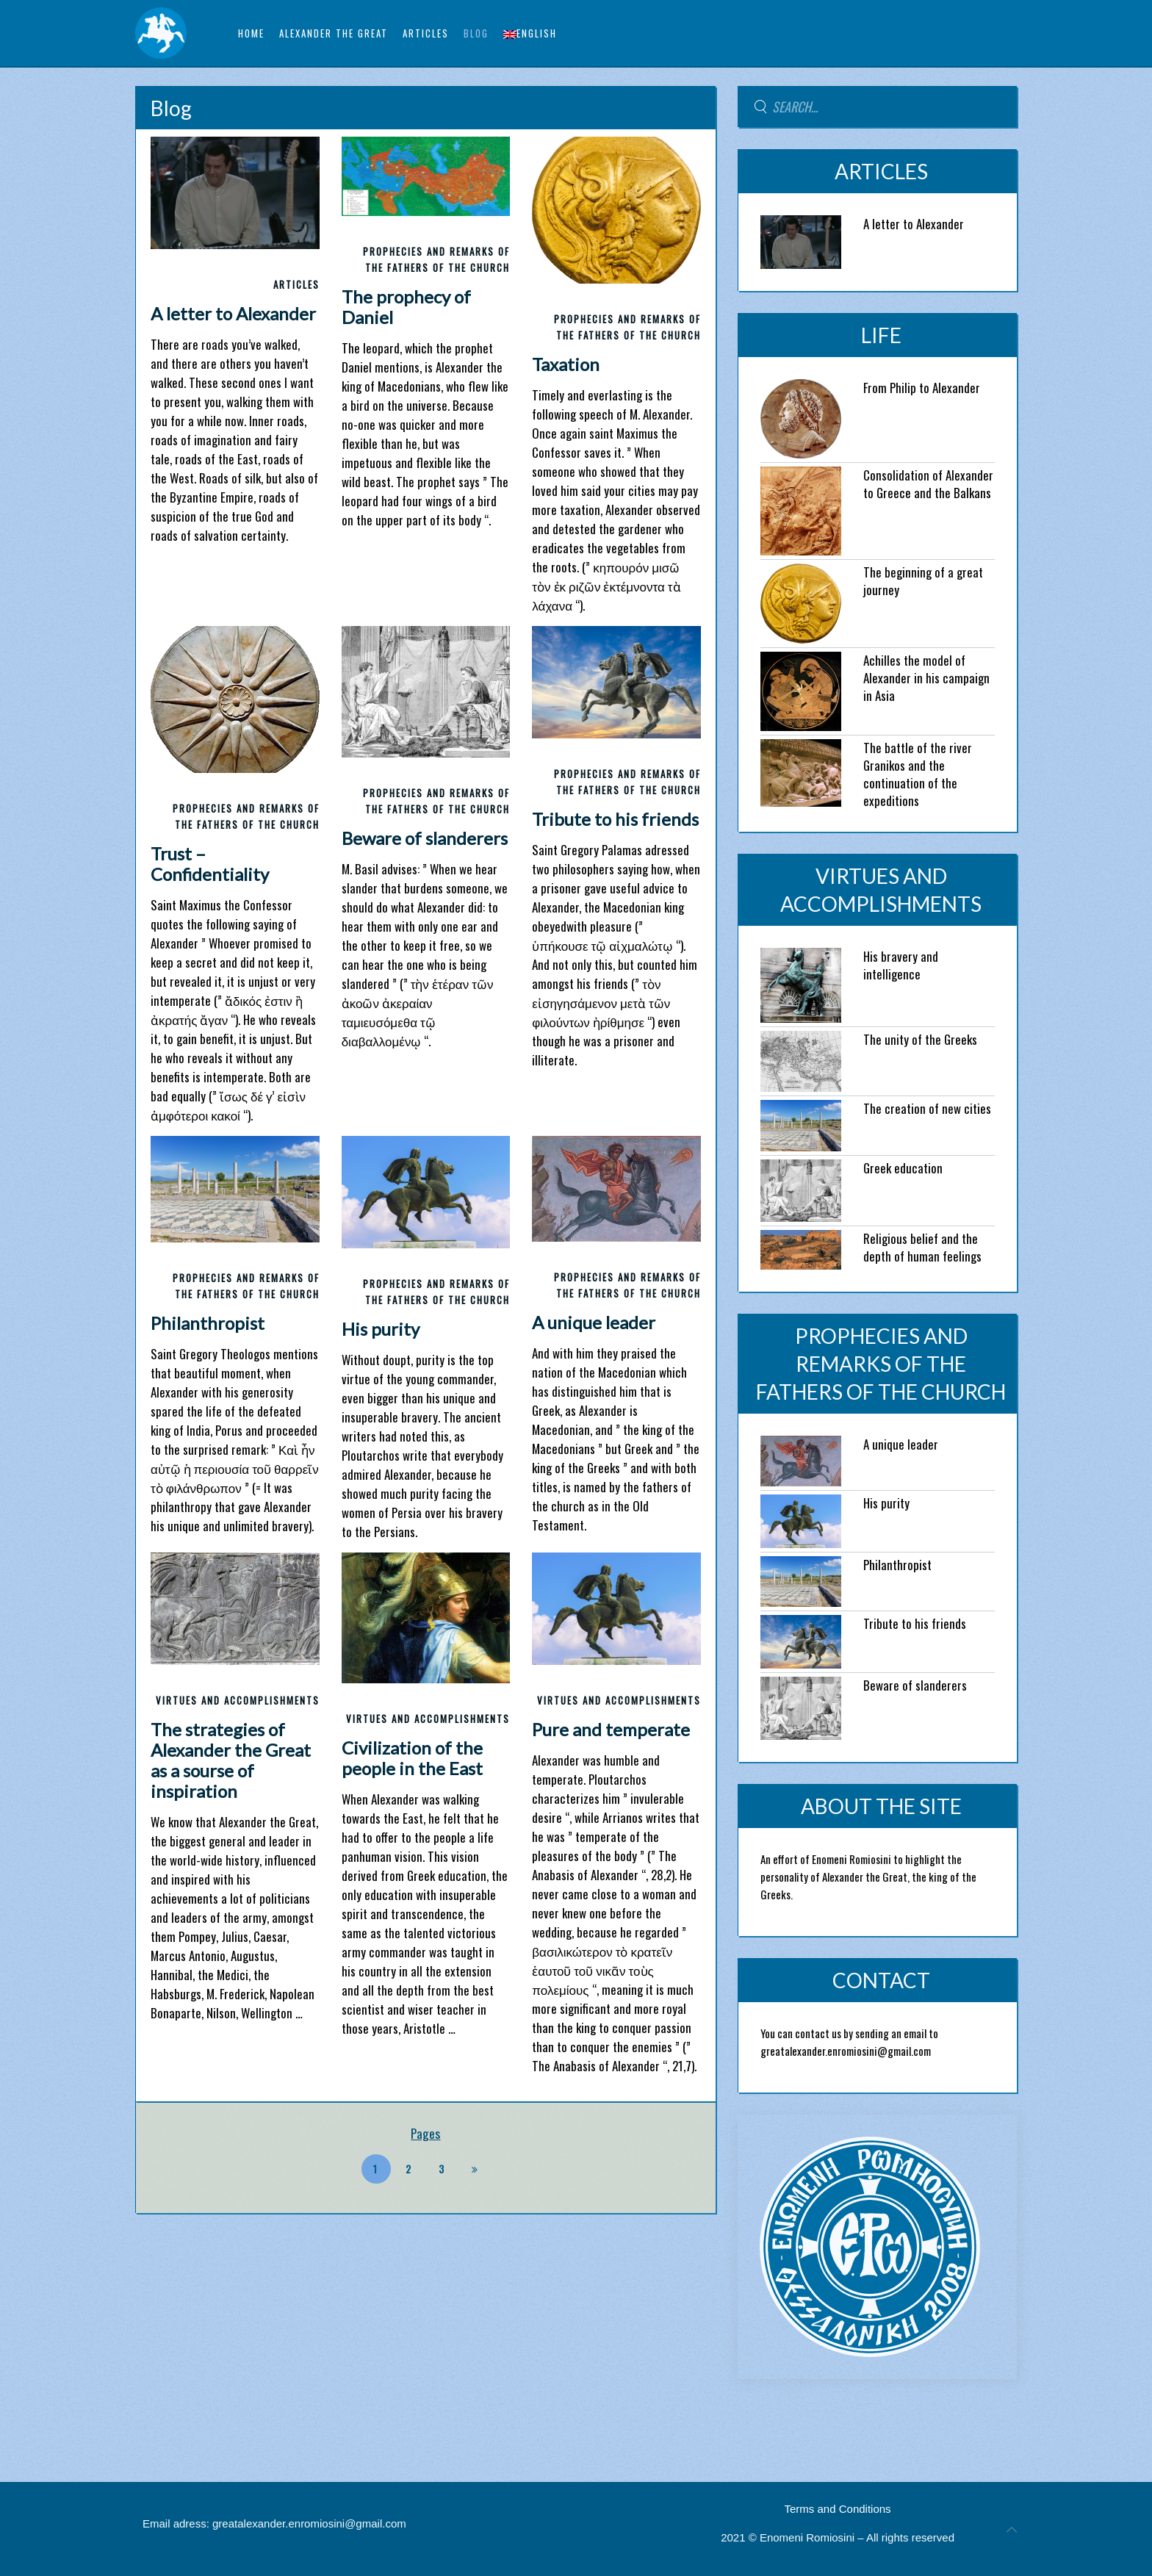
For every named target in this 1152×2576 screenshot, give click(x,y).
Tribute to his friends (615, 819)
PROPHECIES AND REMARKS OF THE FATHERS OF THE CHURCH (881, 1363)
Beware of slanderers (425, 838)
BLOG (476, 33)
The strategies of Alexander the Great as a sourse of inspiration (231, 1760)
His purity (381, 1328)
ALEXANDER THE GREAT (333, 33)
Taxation (566, 364)
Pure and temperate (611, 1729)
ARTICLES (426, 33)
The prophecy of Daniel (406, 307)
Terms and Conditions (838, 2509)
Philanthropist (207, 1323)
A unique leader (593, 1322)
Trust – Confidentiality (210, 864)
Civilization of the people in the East (412, 1758)
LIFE (881, 335)
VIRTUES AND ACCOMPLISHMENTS (238, 1700)
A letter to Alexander (233, 313)
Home (251, 33)
